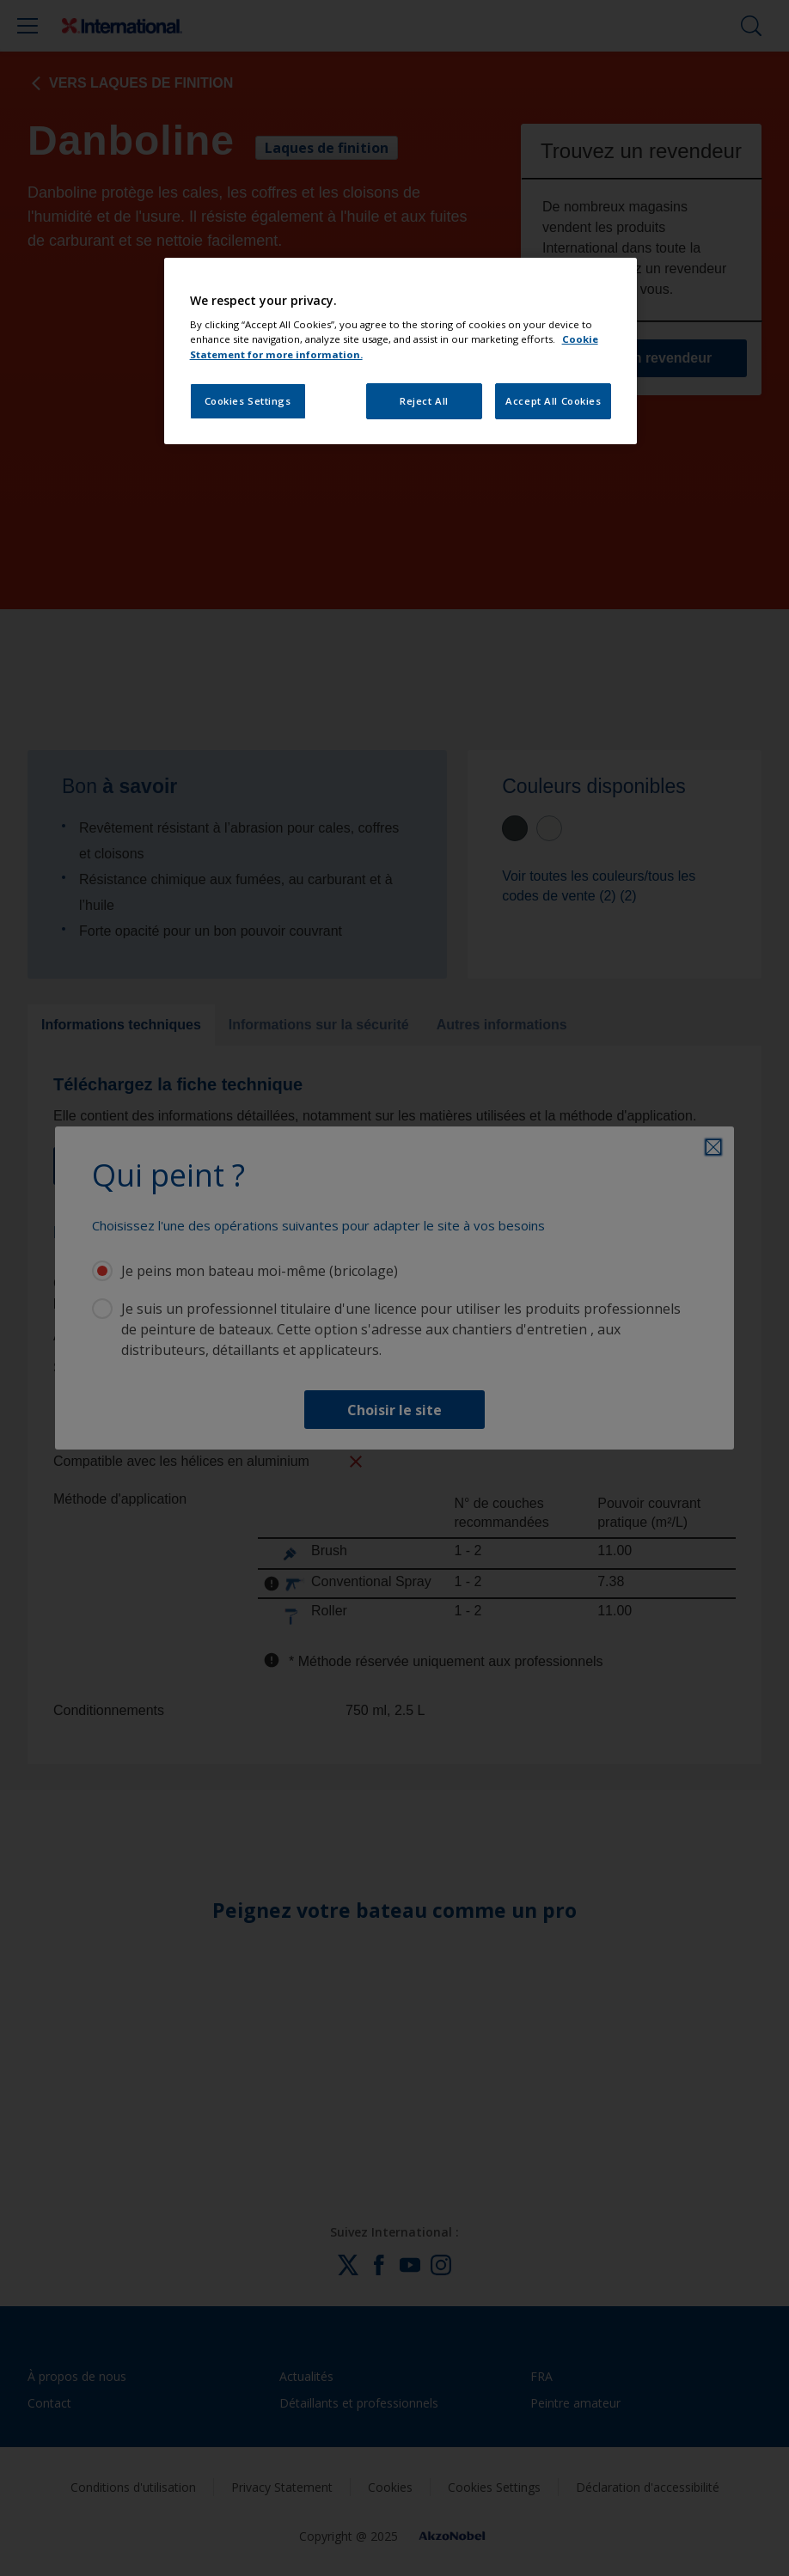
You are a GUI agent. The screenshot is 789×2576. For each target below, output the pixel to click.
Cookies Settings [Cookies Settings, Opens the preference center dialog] (248, 400)
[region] (401, 351)
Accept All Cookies (553, 400)
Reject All (424, 400)
